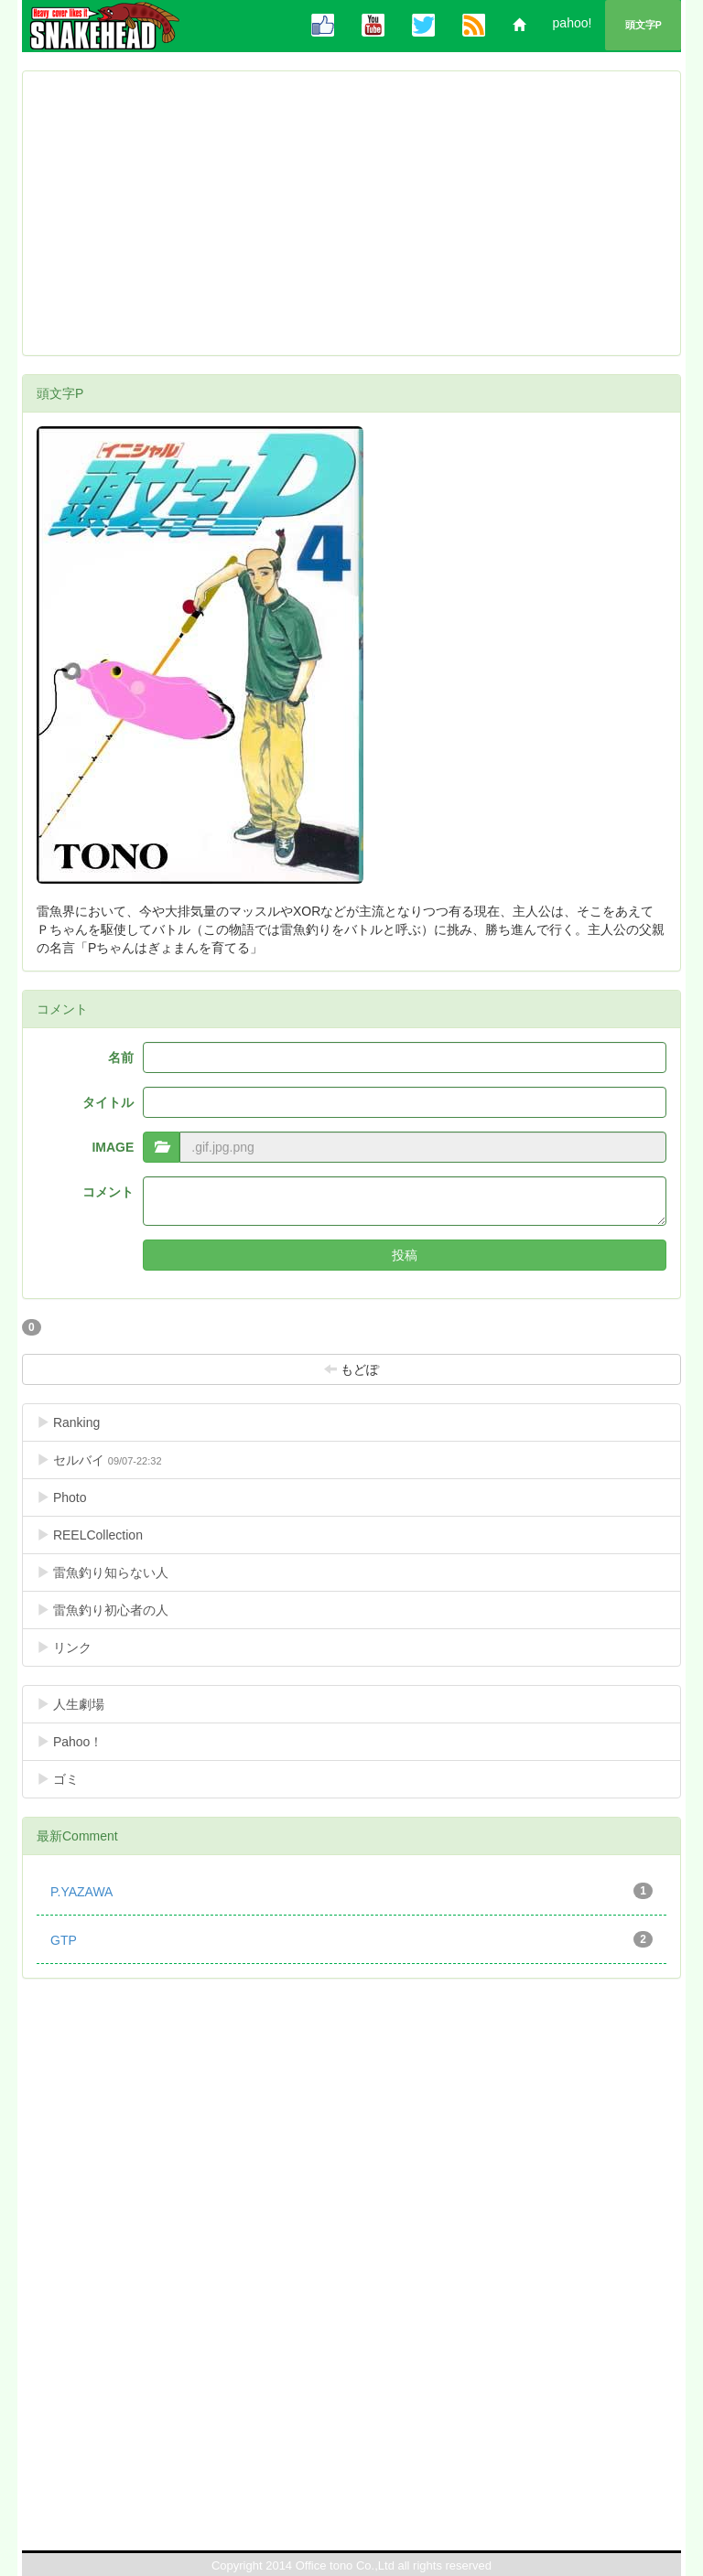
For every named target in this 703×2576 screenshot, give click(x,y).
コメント (108, 1192)
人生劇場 (85, 1704)
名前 (121, 1057)
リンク (78, 1647)
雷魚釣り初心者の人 (117, 1609)
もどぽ (351, 1369)
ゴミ (72, 1779)
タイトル (108, 1102)
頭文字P (643, 24)
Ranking (97, 1422)
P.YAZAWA (351, 1891)
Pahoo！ (84, 1741)
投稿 (404, 1255)
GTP (351, 1939)
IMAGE (113, 1147)
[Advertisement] (351, 213)
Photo (76, 1497)
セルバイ (99, 1459)
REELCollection (104, 1534)
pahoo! (572, 23)
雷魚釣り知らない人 (117, 1572)
